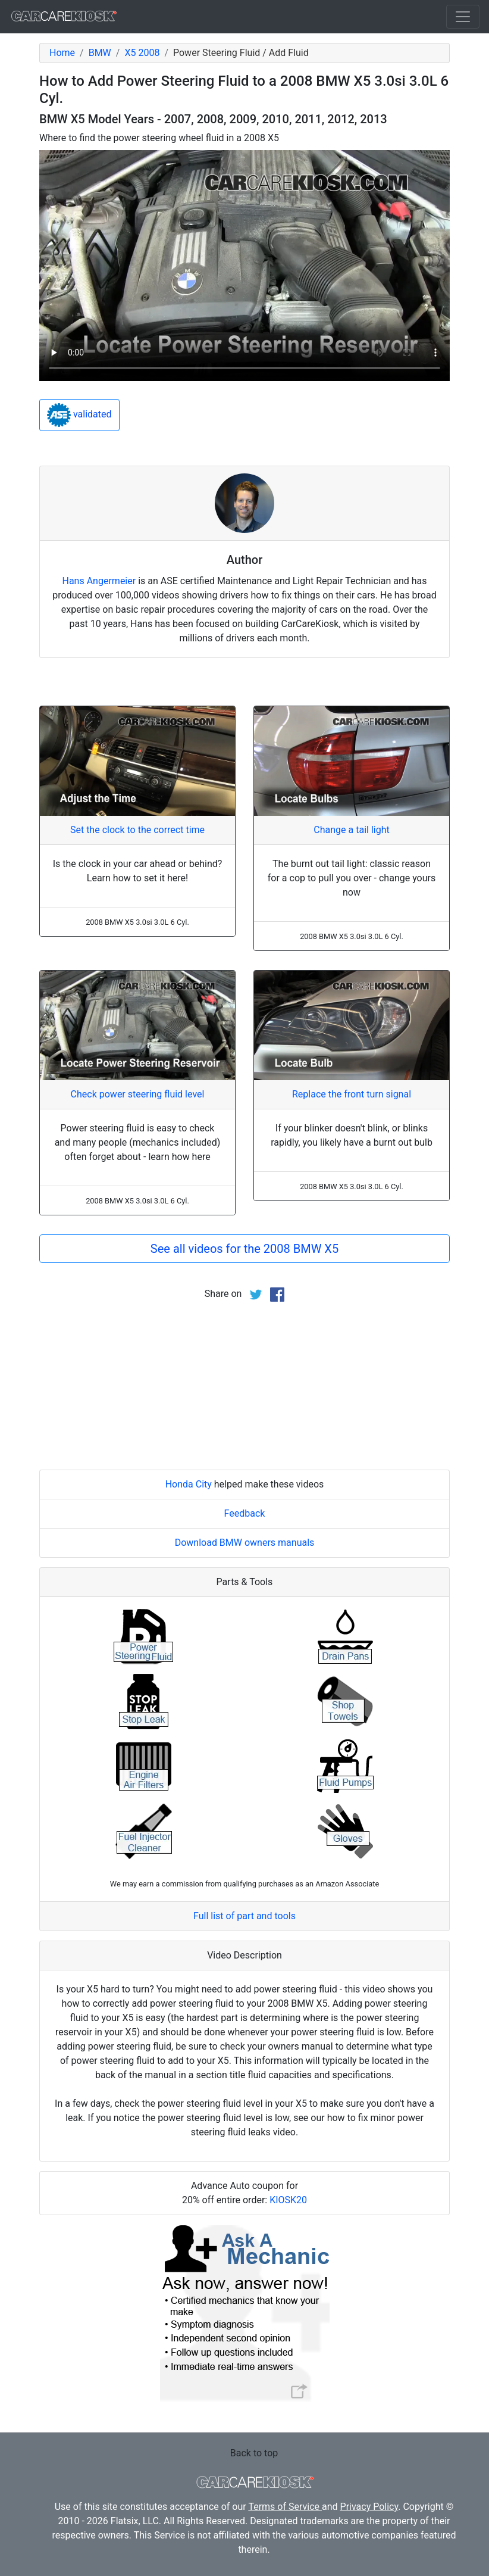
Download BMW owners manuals (245, 1542)
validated (79, 415)
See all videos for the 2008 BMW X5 (244, 1249)
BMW (100, 52)
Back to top (254, 2453)
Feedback (244, 1513)
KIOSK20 (288, 2200)
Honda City (188, 1484)
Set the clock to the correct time (137, 829)
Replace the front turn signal (351, 1094)
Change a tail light (351, 829)
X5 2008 (141, 52)
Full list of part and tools (244, 1916)
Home (62, 52)
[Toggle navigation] (462, 17)
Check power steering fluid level (138, 1094)
